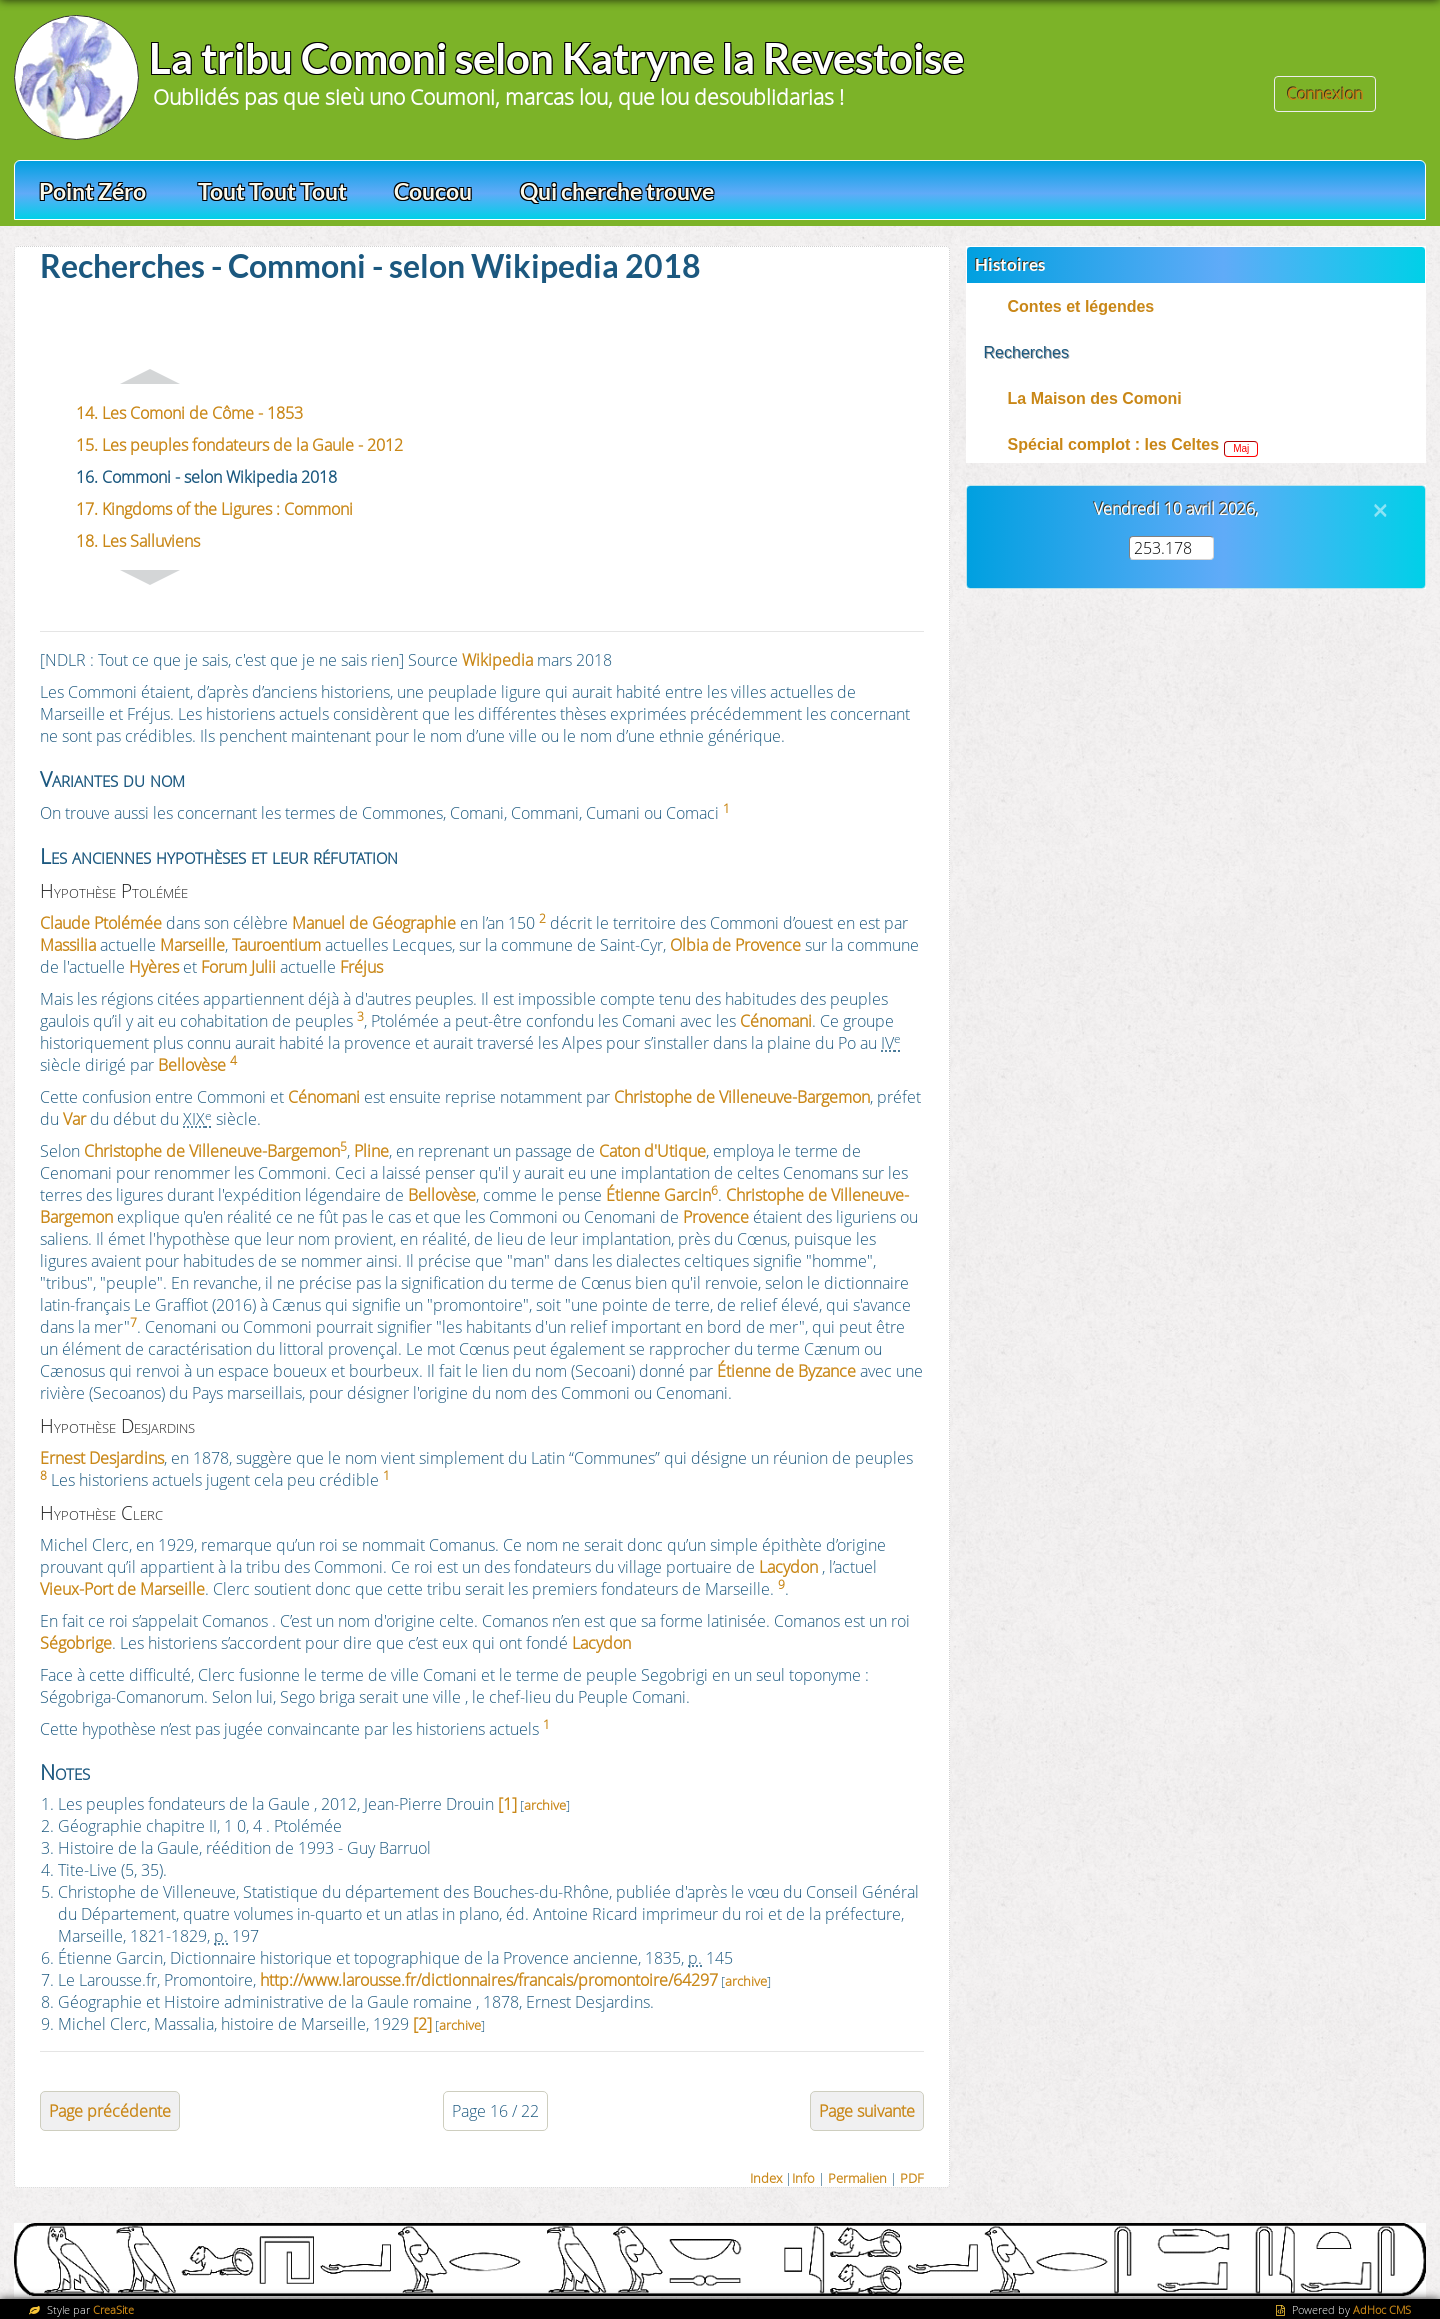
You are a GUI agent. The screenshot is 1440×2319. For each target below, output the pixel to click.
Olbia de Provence (735, 945)
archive (545, 1805)
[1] (507, 1804)
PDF (912, 2178)
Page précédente (110, 2111)
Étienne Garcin (658, 1195)
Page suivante (867, 2111)
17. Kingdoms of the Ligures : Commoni (214, 509)
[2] (422, 2024)
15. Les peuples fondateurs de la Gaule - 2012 (239, 445)
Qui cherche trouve (617, 191)
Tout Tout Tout (272, 191)
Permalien (857, 2178)
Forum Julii (238, 967)
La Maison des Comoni (1095, 398)
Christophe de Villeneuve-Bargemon (742, 1097)
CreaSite (113, 2309)
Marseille (192, 945)
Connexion (1325, 94)
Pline (371, 1151)
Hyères (154, 967)
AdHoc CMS (1382, 2309)
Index (766, 2178)
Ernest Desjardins (102, 1458)
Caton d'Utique (652, 1151)
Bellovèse (192, 1065)
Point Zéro (92, 191)
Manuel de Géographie (374, 923)
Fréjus (361, 967)
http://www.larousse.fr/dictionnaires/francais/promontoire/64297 (489, 1980)
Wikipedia (497, 660)
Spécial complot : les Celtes (1114, 444)
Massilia (68, 945)
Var (74, 1119)
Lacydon (788, 1567)
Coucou (433, 191)
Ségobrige (76, 1643)
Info (803, 2178)
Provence (716, 1217)
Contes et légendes (1081, 306)
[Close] (1380, 510)
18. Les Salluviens (138, 541)
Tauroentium (276, 945)
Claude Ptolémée (101, 923)
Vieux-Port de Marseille (122, 1589)
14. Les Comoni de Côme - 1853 (189, 413)
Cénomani (776, 1021)
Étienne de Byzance (786, 1371)
